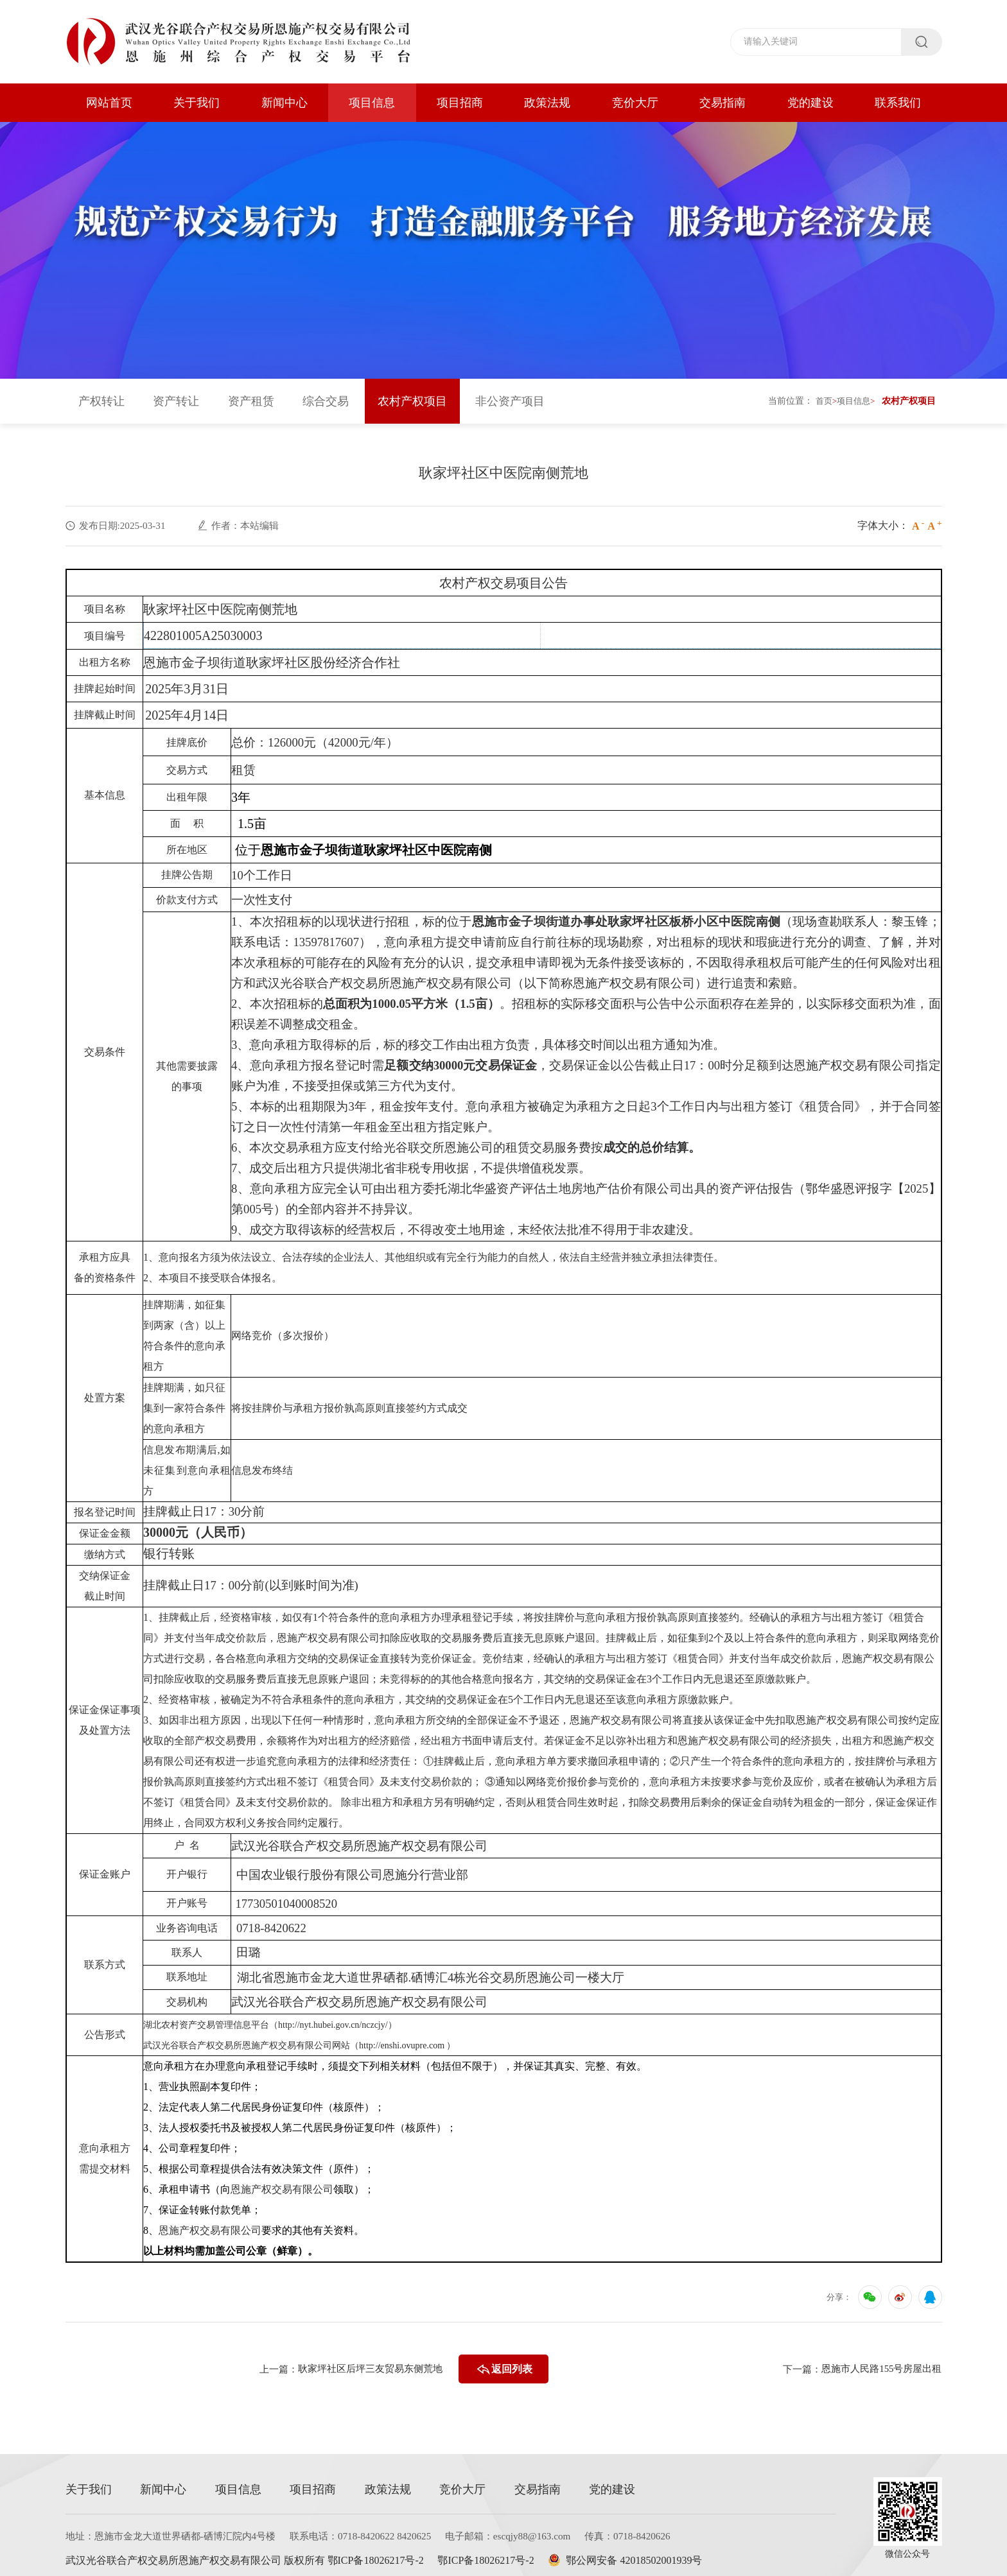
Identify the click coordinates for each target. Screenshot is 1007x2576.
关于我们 (196, 102)
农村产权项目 (412, 394)
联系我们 (898, 102)
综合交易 (325, 394)
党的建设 (810, 102)
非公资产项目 (510, 394)
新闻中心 (284, 102)
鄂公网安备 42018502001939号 (641, 2553)
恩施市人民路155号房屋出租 (878, 2362)
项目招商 (460, 102)
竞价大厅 (635, 102)
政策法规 (547, 102)
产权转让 (101, 394)
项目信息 (372, 102)
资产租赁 (251, 394)
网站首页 (109, 102)
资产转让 (176, 394)
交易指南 (722, 102)
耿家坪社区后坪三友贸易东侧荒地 (365, 2362)
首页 (820, 394)
